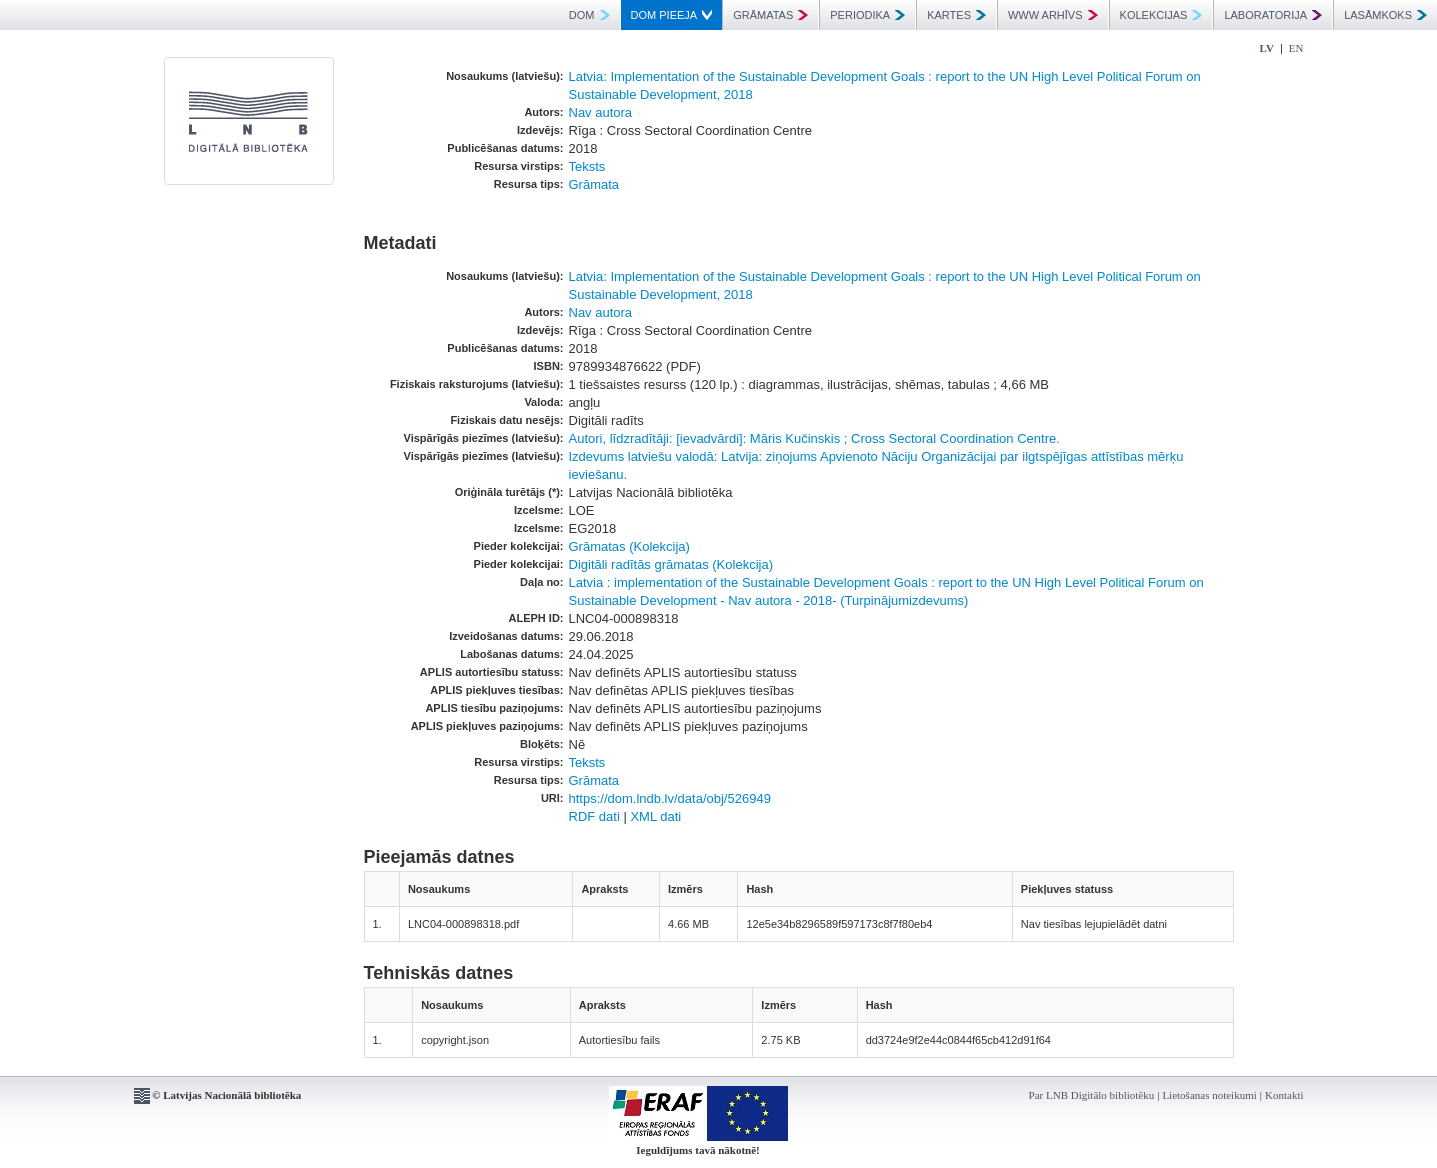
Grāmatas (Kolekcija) (629, 546)
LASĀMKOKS (1385, 15)
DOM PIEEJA (672, 15)
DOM (589, 15)
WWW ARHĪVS (1053, 15)
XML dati (655, 816)
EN (1296, 48)
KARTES (956, 15)
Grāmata (594, 184)
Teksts (587, 166)
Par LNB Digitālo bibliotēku (1092, 1095)
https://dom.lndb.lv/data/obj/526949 (670, 798)
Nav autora (601, 112)
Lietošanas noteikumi (1209, 1095)
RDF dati (594, 816)
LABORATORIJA (1273, 15)
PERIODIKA (867, 15)
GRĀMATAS (770, 15)
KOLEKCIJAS (1161, 15)
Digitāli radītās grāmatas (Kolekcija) (671, 564)
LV (1267, 48)
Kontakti (1284, 1095)
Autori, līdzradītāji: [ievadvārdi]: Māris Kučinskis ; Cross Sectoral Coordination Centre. (814, 438)
